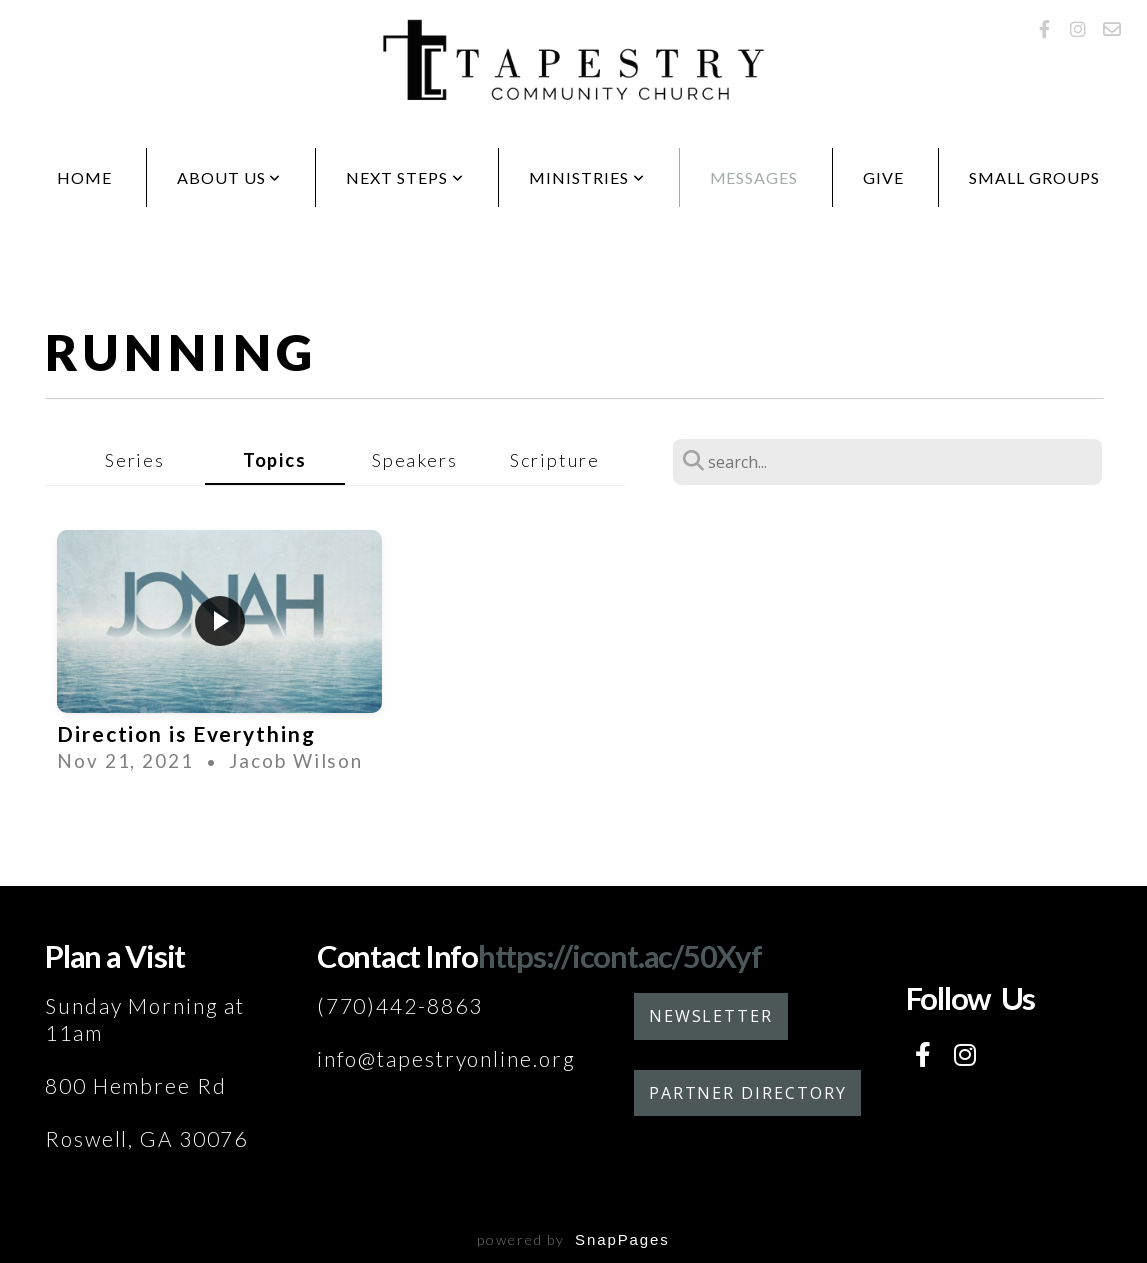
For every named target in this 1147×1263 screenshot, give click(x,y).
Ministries (587, 177)
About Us (229, 177)
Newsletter (711, 1016)
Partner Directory (748, 1093)
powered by (573, 1239)
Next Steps (405, 177)
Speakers (415, 460)
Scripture (555, 460)
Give (883, 177)
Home (84, 177)
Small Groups (1034, 177)
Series (135, 460)
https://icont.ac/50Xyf (620, 956)
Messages (754, 177)
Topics (275, 460)
